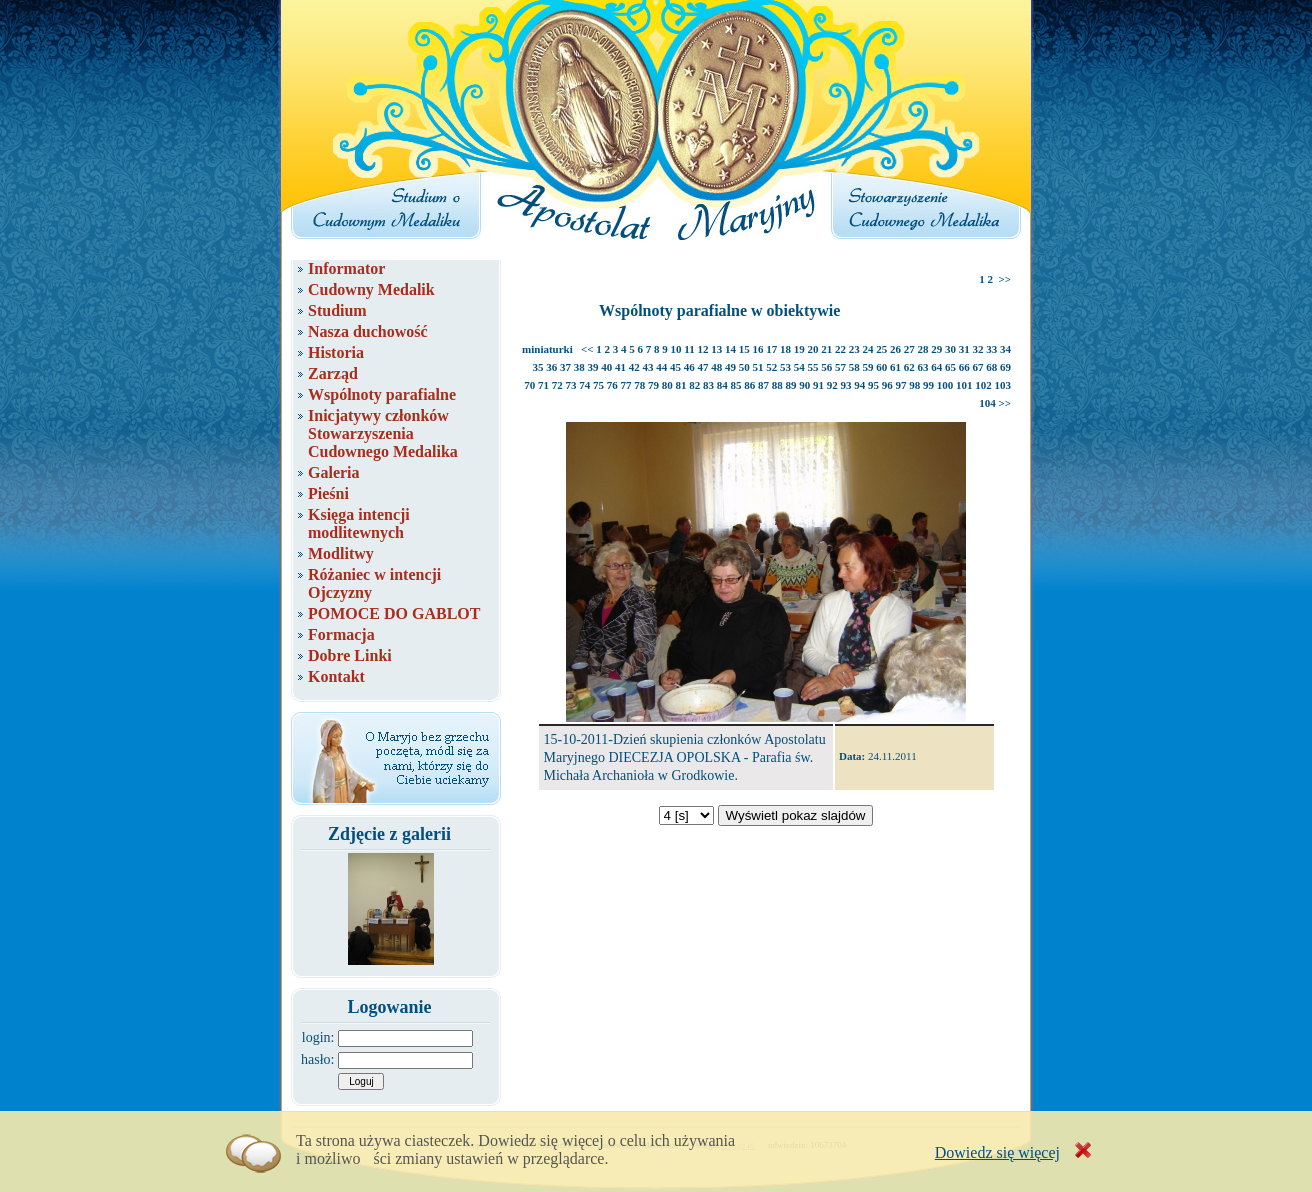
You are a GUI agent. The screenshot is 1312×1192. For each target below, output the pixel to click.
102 (983, 385)
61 (895, 367)
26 (895, 349)
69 (1005, 367)
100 (945, 385)
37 (565, 367)
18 (785, 349)
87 (763, 385)
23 (854, 349)
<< (587, 349)
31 (964, 349)
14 (730, 349)
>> (1004, 279)
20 (813, 349)
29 (936, 349)
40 (606, 367)
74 (584, 385)
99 (928, 385)
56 (826, 367)
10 (676, 349)
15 (744, 349)
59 (868, 367)
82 (694, 385)
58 (854, 367)
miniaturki (547, 349)
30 (950, 349)
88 (777, 385)
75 (598, 385)
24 (868, 349)
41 (620, 367)
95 (873, 385)
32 (978, 349)
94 (859, 385)
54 (799, 367)
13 (716, 349)
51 (758, 367)
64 (936, 367)
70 (529, 385)
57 (840, 367)
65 (950, 367)
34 (1005, 349)
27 (909, 349)
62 (909, 367)
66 (964, 367)
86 (749, 385)
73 (571, 385)
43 (648, 367)
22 (840, 349)
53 (785, 367)
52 (771, 367)
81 (681, 385)
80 (667, 385)
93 (846, 385)
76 (612, 385)
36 (551, 367)
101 (964, 385)
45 (675, 367)
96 (887, 385)
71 (543, 385)
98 (914, 385)
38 (579, 367)
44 (661, 367)
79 (653, 385)
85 (736, 385)
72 (557, 385)
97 (901, 385)
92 (832, 385)
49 (730, 367)
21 (826, 349)
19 (799, 349)
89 (791, 385)
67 (978, 367)
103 (1003, 385)
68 (991, 367)
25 (881, 349)
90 (804, 385)
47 (703, 367)
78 (639, 385)
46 (689, 367)
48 (716, 367)
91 (818, 385)
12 (703, 349)
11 (689, 349)
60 (881, 367)
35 (538, 367)
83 (708, 385)
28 (923, 349)
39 (593, 367)
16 (758, 349)
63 (923, 367)
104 (987, 403)
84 (722, 385)
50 (744, 367)
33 (991, 349)
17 (771, 349)
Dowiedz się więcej (997, 1152)
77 (626, 385)
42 (634, 367)
